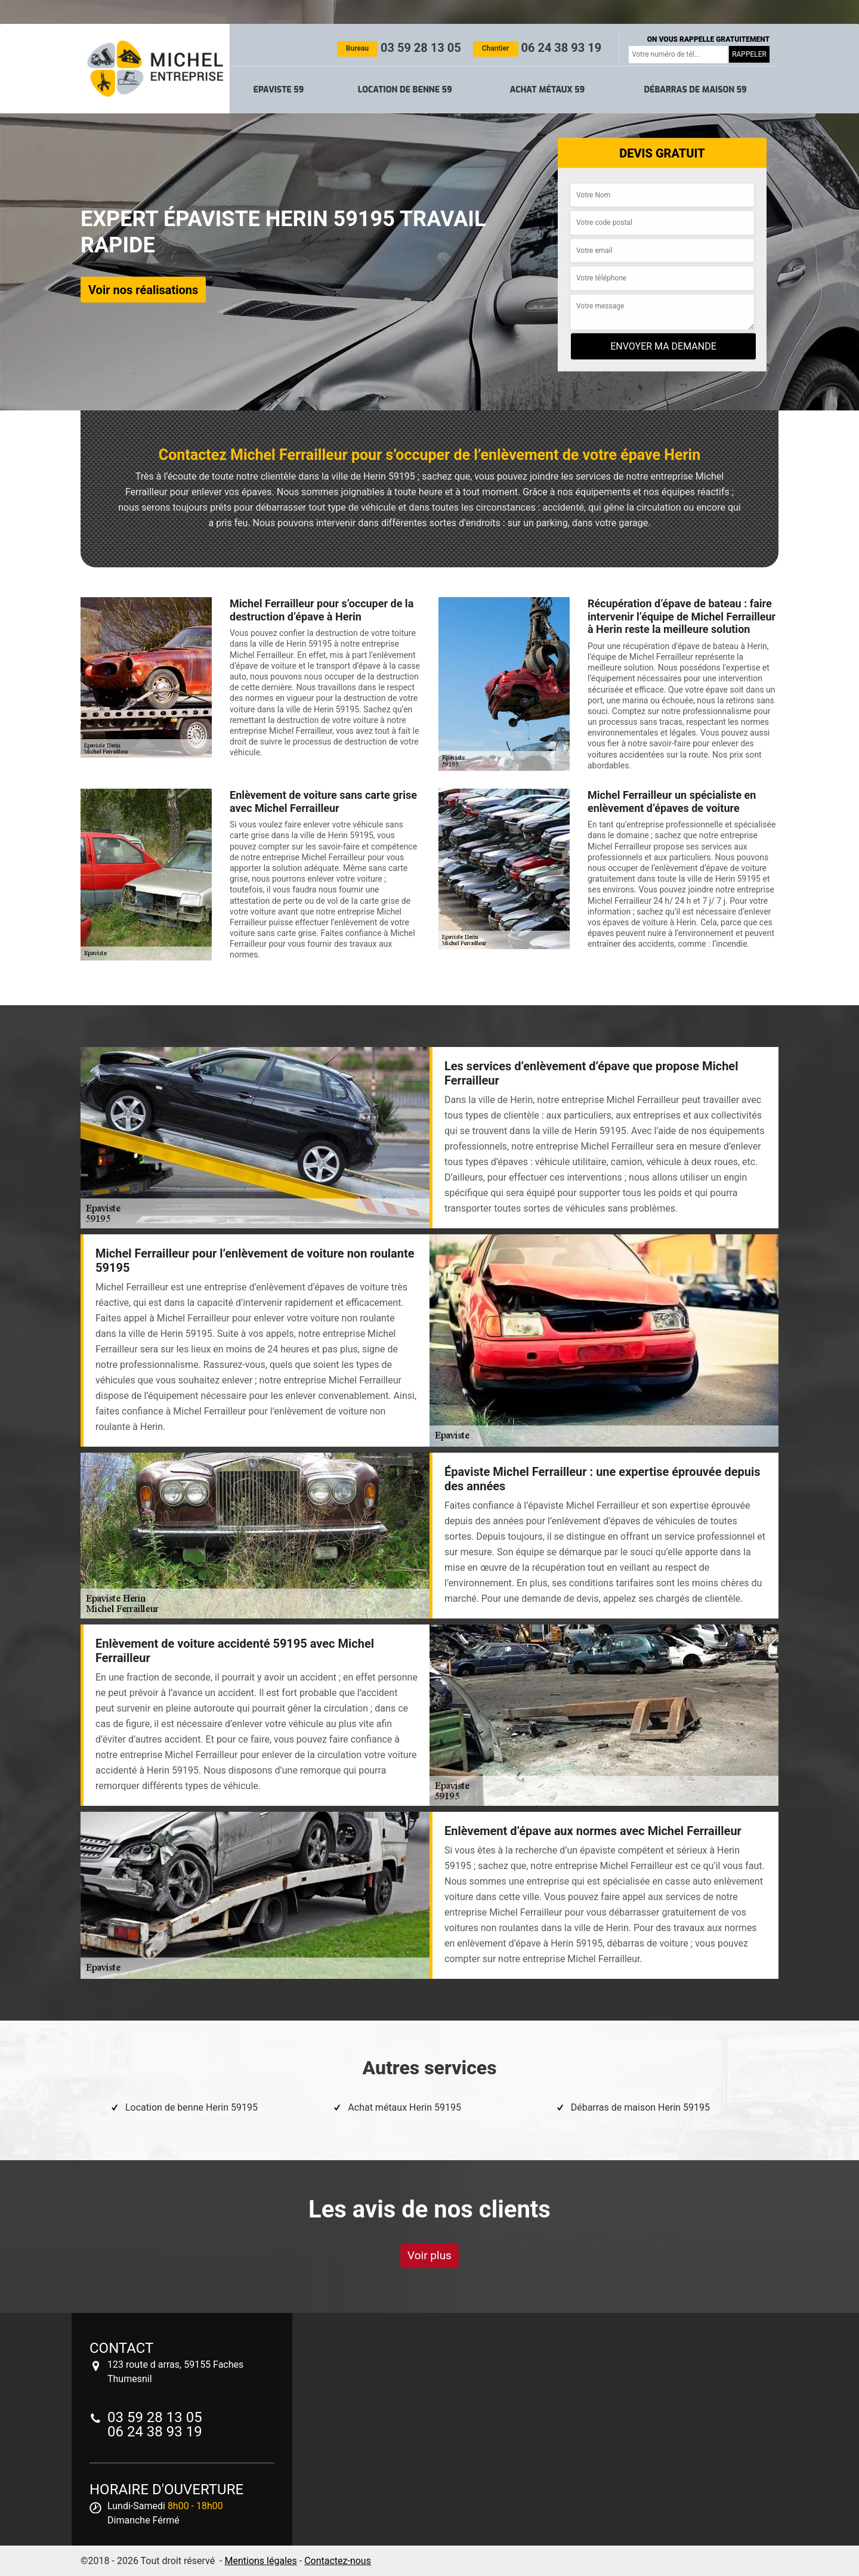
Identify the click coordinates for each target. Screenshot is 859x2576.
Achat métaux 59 (547, 89)
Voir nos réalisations (143, 289)
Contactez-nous (337, 2560)
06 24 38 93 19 (537, 48)
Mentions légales (260, 2560)
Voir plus (429, 2255)
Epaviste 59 (279, 89)
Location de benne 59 (405, 89)
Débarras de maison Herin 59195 (640, 2107)
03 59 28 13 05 (399, 48)
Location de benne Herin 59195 (191, 2107)
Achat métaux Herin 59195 (404, 2107)
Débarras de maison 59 (695, 89)
